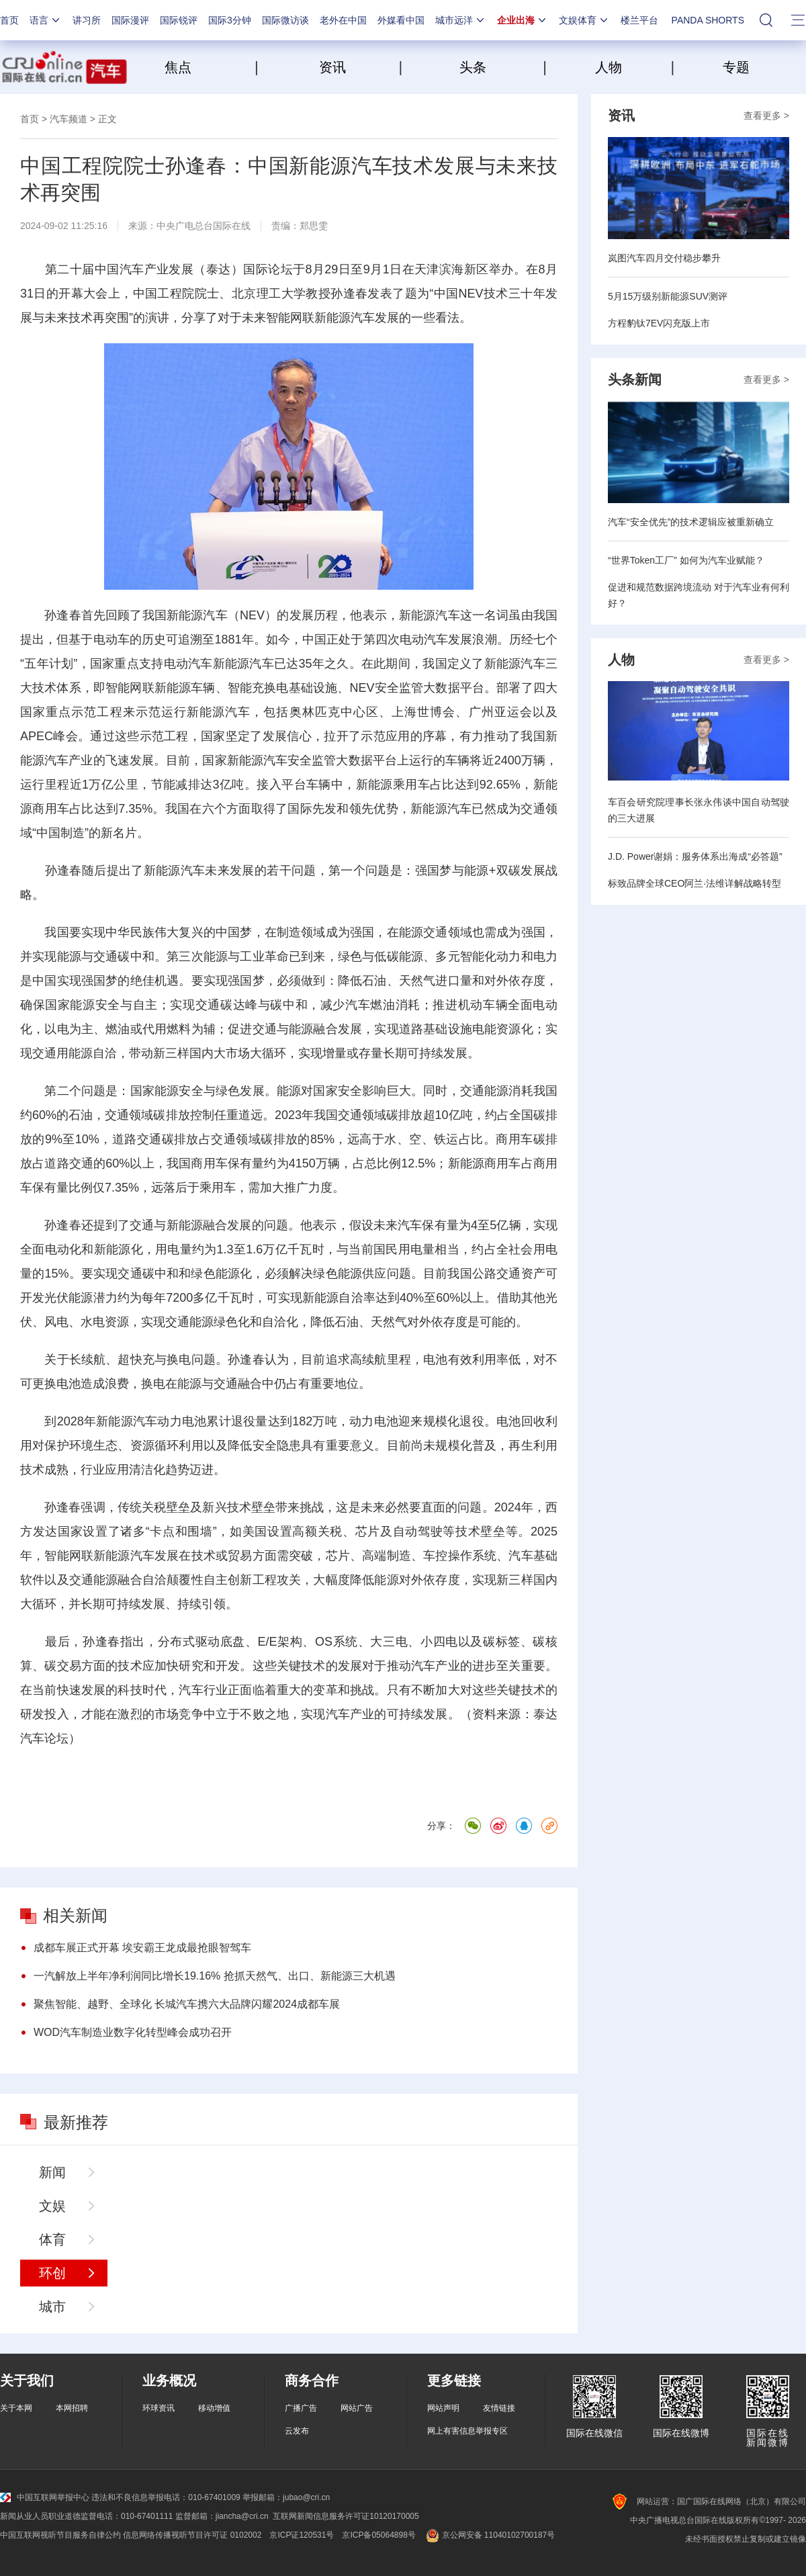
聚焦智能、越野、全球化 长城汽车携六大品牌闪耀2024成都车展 (187, 2004)
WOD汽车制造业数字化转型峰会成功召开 (133, 2032)
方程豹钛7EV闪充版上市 (659, 323)
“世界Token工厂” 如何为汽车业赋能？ (686, 560)
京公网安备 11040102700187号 (489, 2535)
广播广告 (301, 2408)
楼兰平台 (639, 20)
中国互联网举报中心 (44, 2497)
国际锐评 (178, 20)
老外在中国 (343, 20)
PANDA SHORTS (708, 20)
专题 (736, 67)
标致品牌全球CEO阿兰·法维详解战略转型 (694, 883)
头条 (472, 67)
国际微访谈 (285, 20)
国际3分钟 (229, 20)
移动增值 (214, 2408)
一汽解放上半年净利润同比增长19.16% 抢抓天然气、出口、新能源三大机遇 (215, 1976)
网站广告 (357, 2408)
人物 (608, 67)
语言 (46, 20)
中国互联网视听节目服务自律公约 (60, 2535)
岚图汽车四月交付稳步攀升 (664, 258)
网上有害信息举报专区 (467, 2431)
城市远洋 (460, 20)
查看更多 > (766, 115)
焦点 (208, 67)
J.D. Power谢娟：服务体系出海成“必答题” (695, 856)
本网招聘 (72, 2408)
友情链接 (499, 2408)
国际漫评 (130, 20)
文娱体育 (584, 20)
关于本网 (16, 2408)
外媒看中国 (400, 20)
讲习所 (87, 20)
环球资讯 (158, 2408)
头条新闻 (635, 379)
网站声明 (443, 2408)
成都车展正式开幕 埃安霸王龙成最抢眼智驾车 (142, 1947)
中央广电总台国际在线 (203, 225)
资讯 (332, 67)
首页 (9, 20)
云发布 (297, 2431)
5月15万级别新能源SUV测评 (667, 296)
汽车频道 (68, 119)
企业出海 (522, 20)
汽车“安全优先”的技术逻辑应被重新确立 (691, 522)
